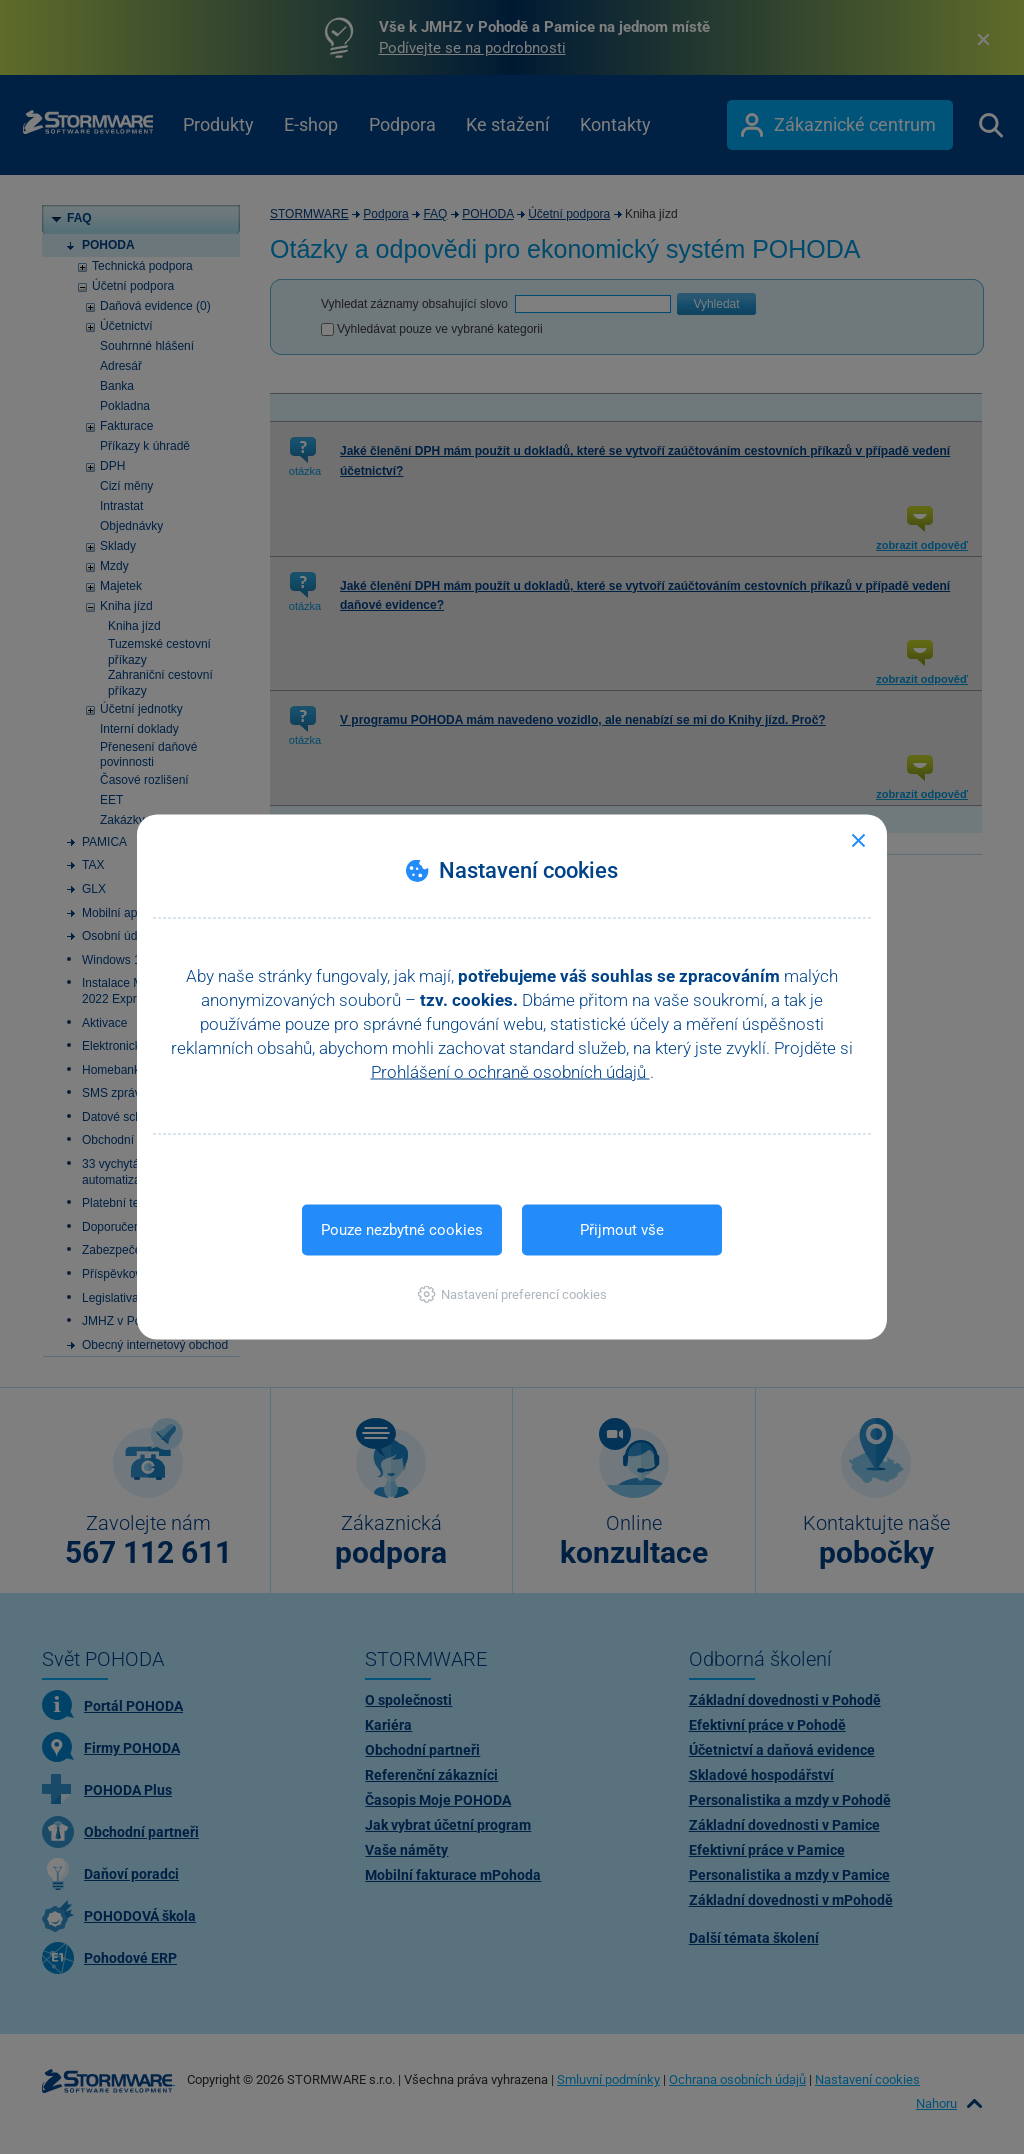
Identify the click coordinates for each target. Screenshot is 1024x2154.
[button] (512, 1294)
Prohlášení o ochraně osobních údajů (510, 1072)
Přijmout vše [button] (622, 1230)
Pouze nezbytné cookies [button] (402, 1230)
